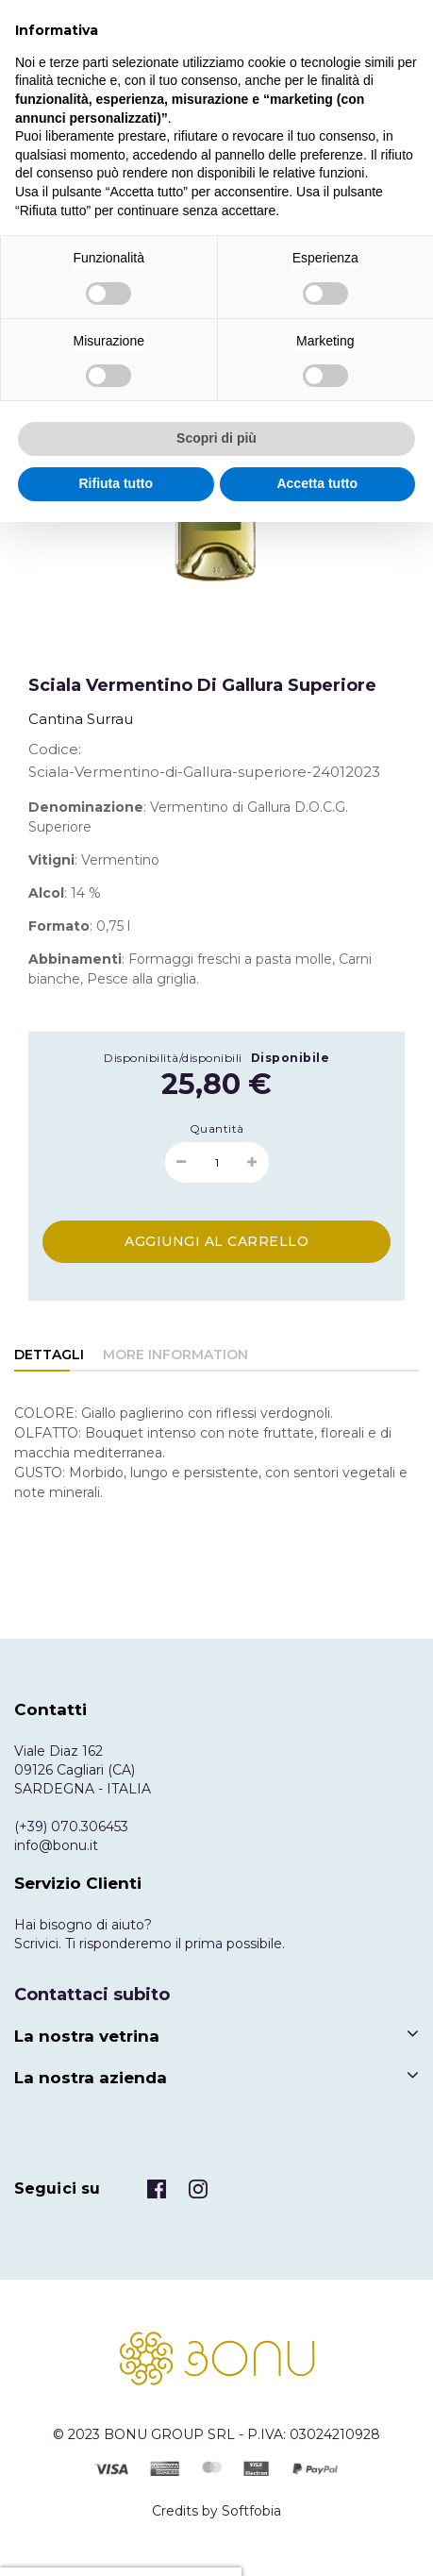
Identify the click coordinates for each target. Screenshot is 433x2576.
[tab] (49, 1356)
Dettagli (49, 1354)
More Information (175, 1354)
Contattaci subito (92, 1994)
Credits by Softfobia (216, 2510)
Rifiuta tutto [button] (115, 483)
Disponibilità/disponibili (173, 1058)
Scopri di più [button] (216, 438)
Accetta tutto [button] (317, 483)
